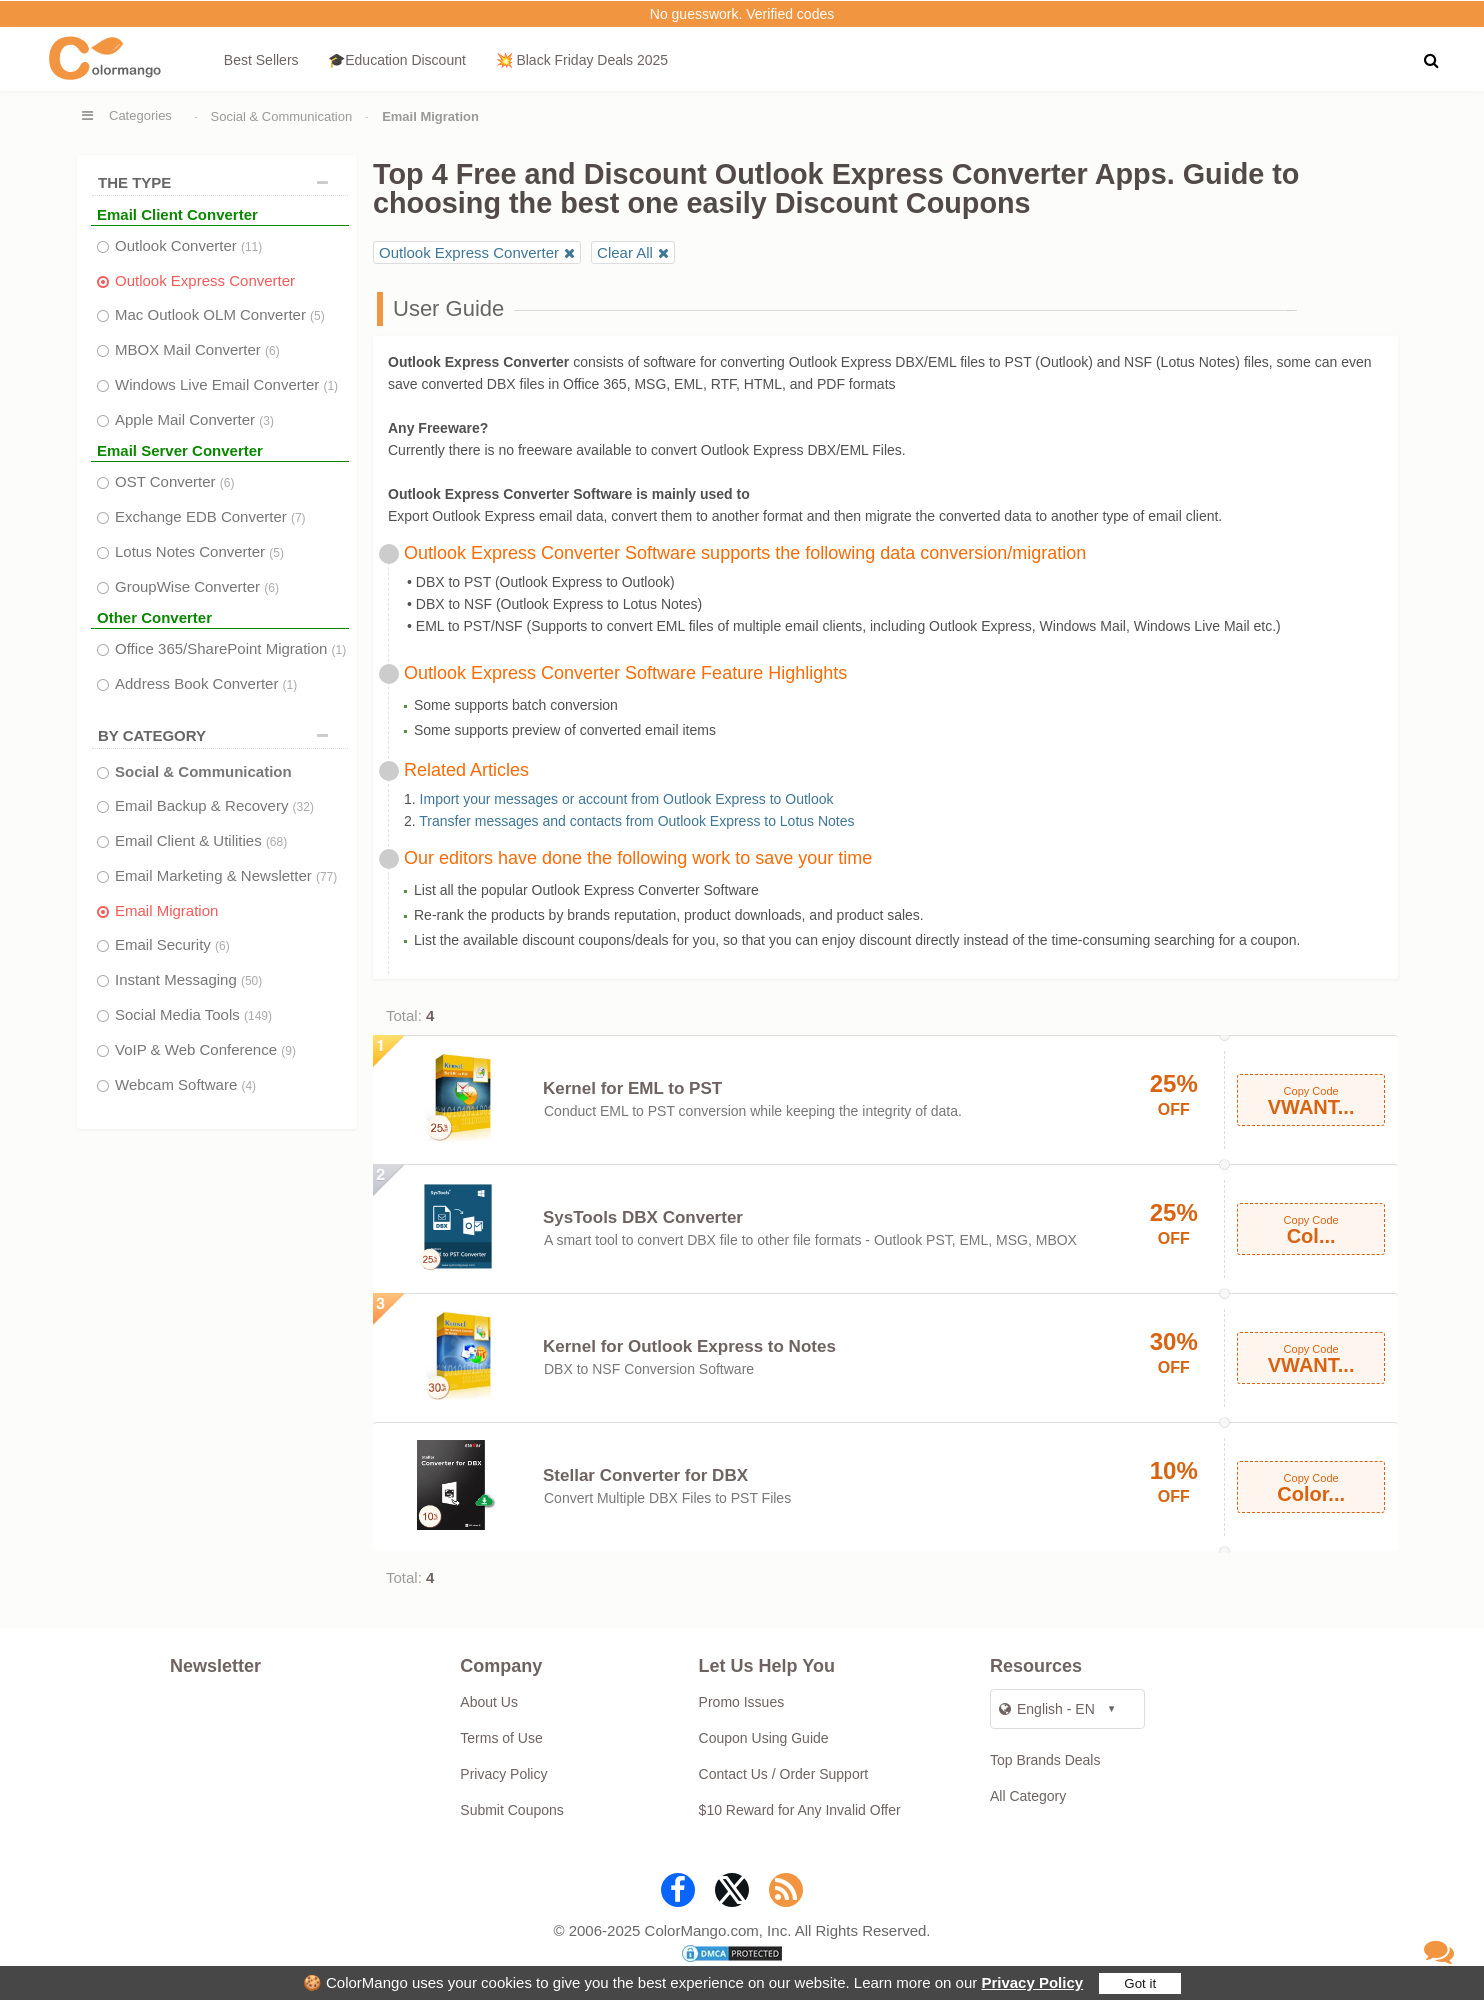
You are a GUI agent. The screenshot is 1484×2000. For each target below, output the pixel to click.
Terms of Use (501, 1738)
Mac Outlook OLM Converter (220, 314)
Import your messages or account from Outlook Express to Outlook (627, 799)
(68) (276, 842)
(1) (330, 386)
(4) (248, 1086)
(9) (288, 1051)
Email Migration (166, 910)
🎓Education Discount (397, 60)
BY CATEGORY (218, 735)
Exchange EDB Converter (210, 516)
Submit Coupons (512, 1810)
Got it (1140, 1983)
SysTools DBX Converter (643, 1217)
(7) (298, 518)
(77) (326, 877)
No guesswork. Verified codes (742, 14)
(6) (272, 351)
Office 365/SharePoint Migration (230, 648)
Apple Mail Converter (194, 419)
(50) (251, 981)
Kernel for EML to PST (632, 1088)
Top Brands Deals (1045, 1760)
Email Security (172, 944)
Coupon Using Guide (764, 1738)
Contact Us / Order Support (784, 1774)
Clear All (625, 252)
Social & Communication (282, 116)
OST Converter (174, 481)
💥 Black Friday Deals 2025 (582, 60)
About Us (489, 1702)
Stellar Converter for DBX (645, 1475)
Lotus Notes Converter (199, 551)
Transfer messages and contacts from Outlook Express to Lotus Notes (636, 821)
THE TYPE (218, 182)
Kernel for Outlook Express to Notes (689, 1346)
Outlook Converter (188, 245)
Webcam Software (185, 1084)
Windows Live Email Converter (226, 384)
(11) (251, 247)
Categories (140, 115)
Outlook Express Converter (205, 280)
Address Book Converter (206, 683)
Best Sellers (261, 60)
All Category (1028, 1796)
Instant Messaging (188, 979)
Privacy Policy (1032, 1982)
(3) (266, 421)
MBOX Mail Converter (197, 349)
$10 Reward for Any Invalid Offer (800, 1810)
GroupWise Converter (197, 586)
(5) (317, 316)
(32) (303, 807)
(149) (258, 1016)
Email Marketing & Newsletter (226, 875)
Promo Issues (742, 1702)
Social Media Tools (193, 1014)
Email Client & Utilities (201, 840)
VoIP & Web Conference (205, 1049)
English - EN (1047, 1709)
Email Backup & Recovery (214, 805)
